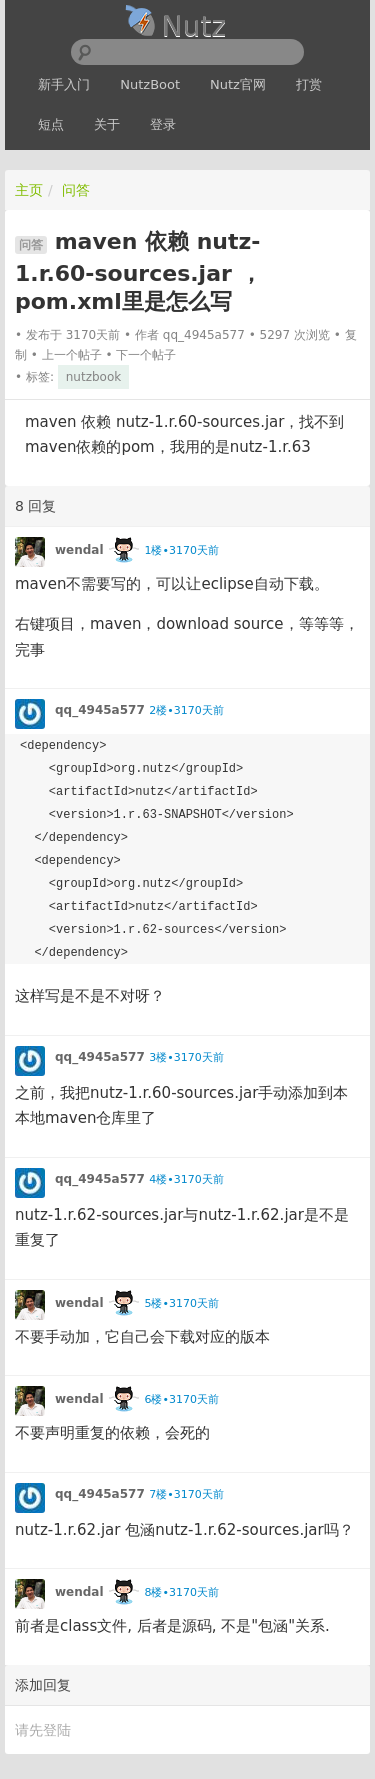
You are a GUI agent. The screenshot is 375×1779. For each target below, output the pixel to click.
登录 (163, 124)
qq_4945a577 (204, 335)
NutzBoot (150, 84)
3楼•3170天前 (186, 1057)
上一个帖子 (72, 355)
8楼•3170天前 (181, 1592)
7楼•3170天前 (186, 1494)
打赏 (309, 84)
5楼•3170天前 (181, 1303)
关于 (107, 124)
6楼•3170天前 (181, 1399)
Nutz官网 (238, 84)
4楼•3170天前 (186, 1179)
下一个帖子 (146, 355)
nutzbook (93, 377)
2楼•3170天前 (186, 710)
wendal (79, 550)
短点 (51, 124)
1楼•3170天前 (181, 550)
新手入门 (64, 84)
